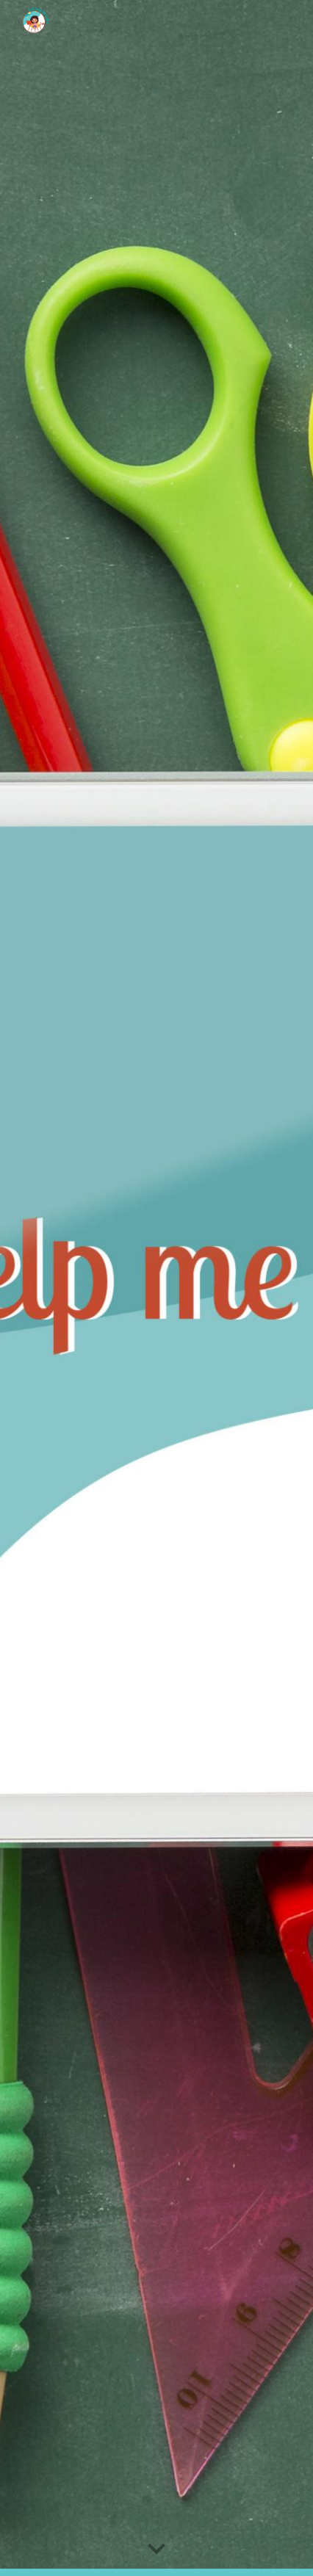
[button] (156, 2549)
